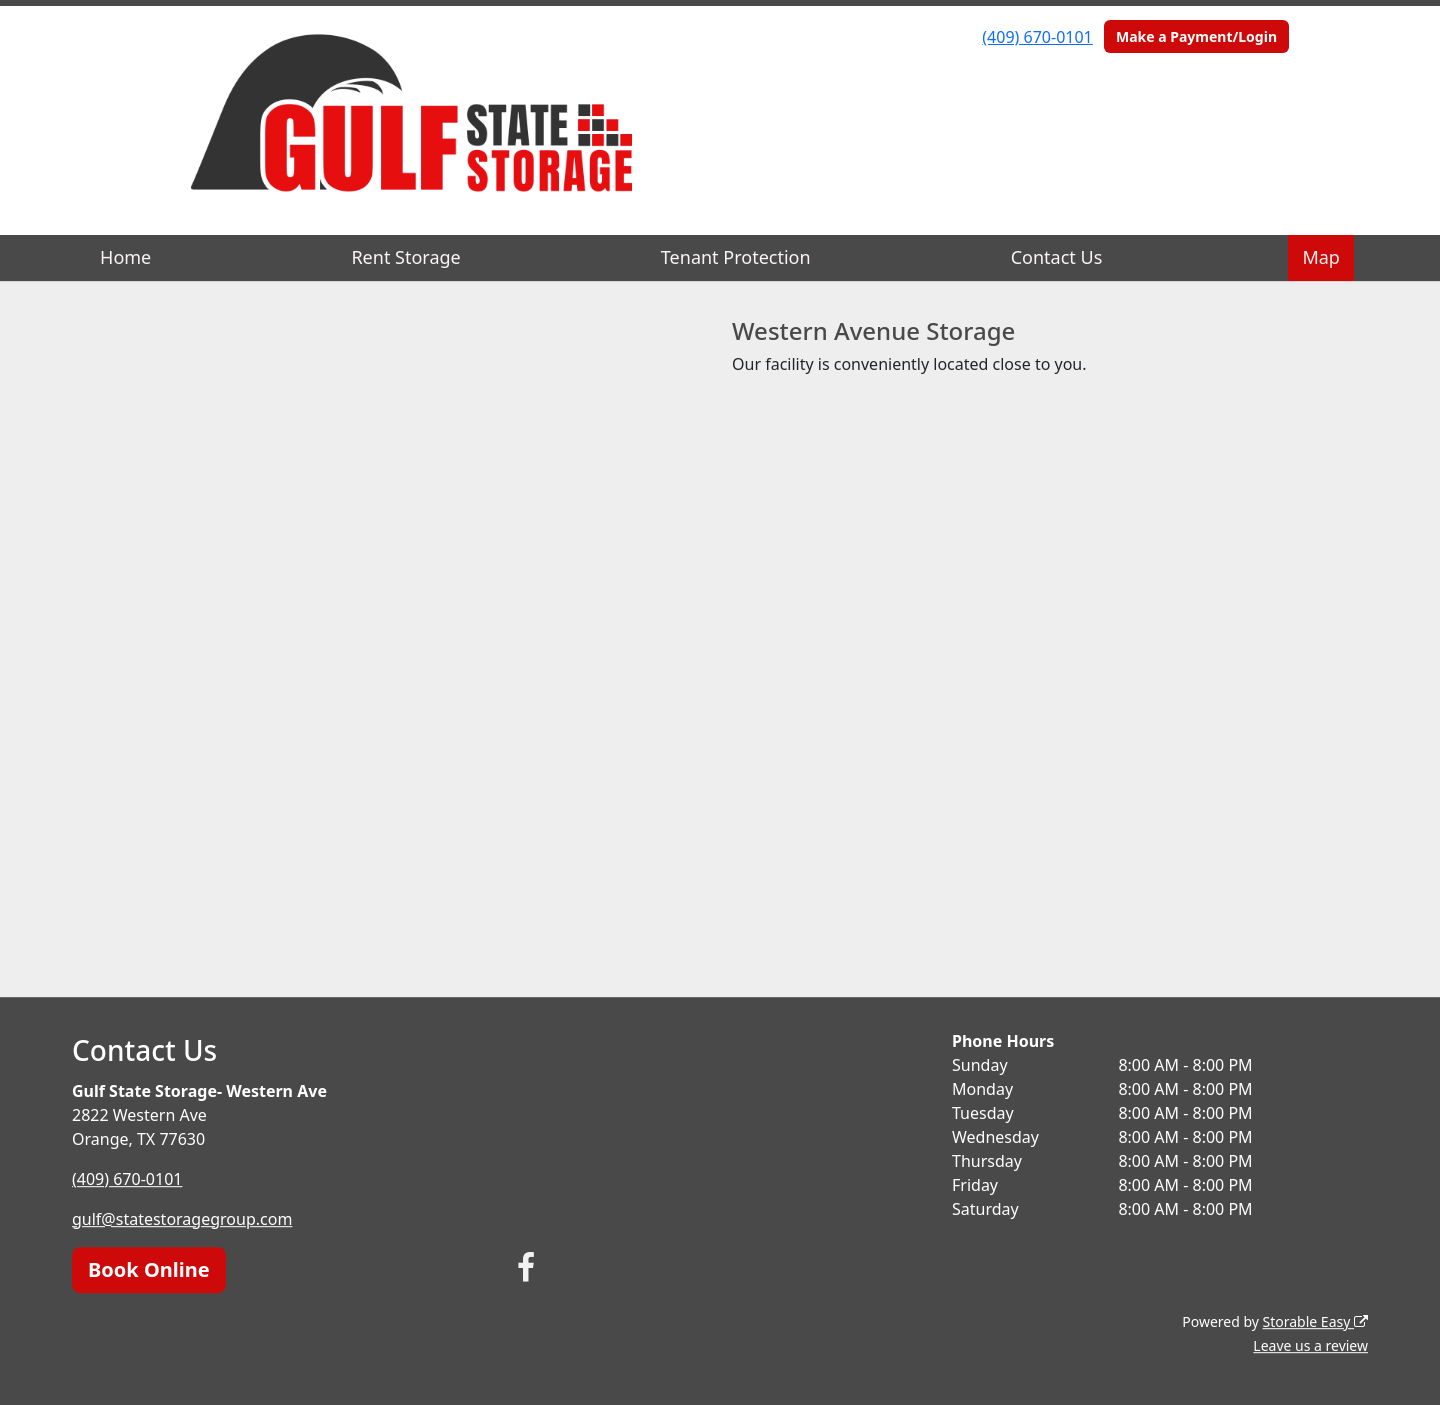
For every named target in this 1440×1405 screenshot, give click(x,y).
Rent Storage (405, 257)
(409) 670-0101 (1037, 37)
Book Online (149, 1269)
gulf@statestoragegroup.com (182, 1219)
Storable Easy (1315, 1321)
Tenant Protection (736, 257)
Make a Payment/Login (1196, 36)
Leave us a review (1310, 1345)
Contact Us (1057, 257)
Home (125, 257)
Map (1321, 257)
